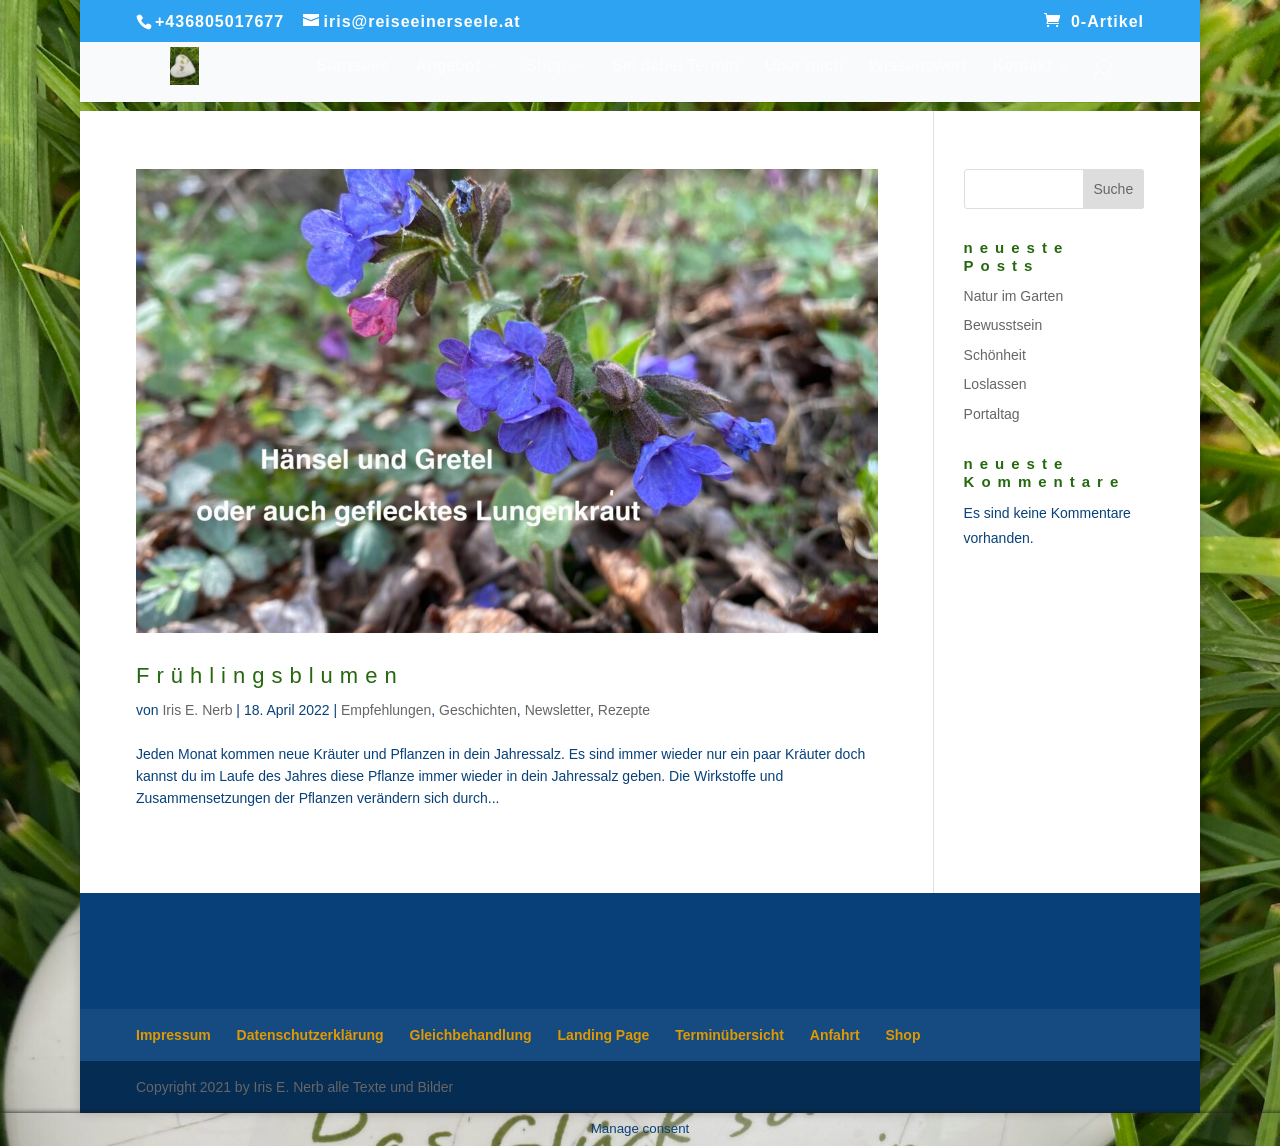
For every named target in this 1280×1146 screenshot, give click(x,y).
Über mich (804, 66)
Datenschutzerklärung (310, 1035)
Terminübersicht (729, 1035)
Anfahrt (835, 1035)
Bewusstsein (1003, 325)
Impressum (173, 1035)
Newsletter (557, 710)
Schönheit (995, 355)
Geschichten (478, 710)
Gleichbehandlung (471, 1035)
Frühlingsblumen (270, 675)
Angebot (447, 66)
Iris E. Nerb (197, 710)
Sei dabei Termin (675, 66)
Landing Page (604, 1035)
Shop (546, 66)
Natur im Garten (1014, 296)
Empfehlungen (386, 710)
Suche (1113, 189)
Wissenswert (918, 66)
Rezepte (624, 710)
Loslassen (995, 384)
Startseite (353, 66)
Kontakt (1022, 66)
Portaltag (992, 414)
